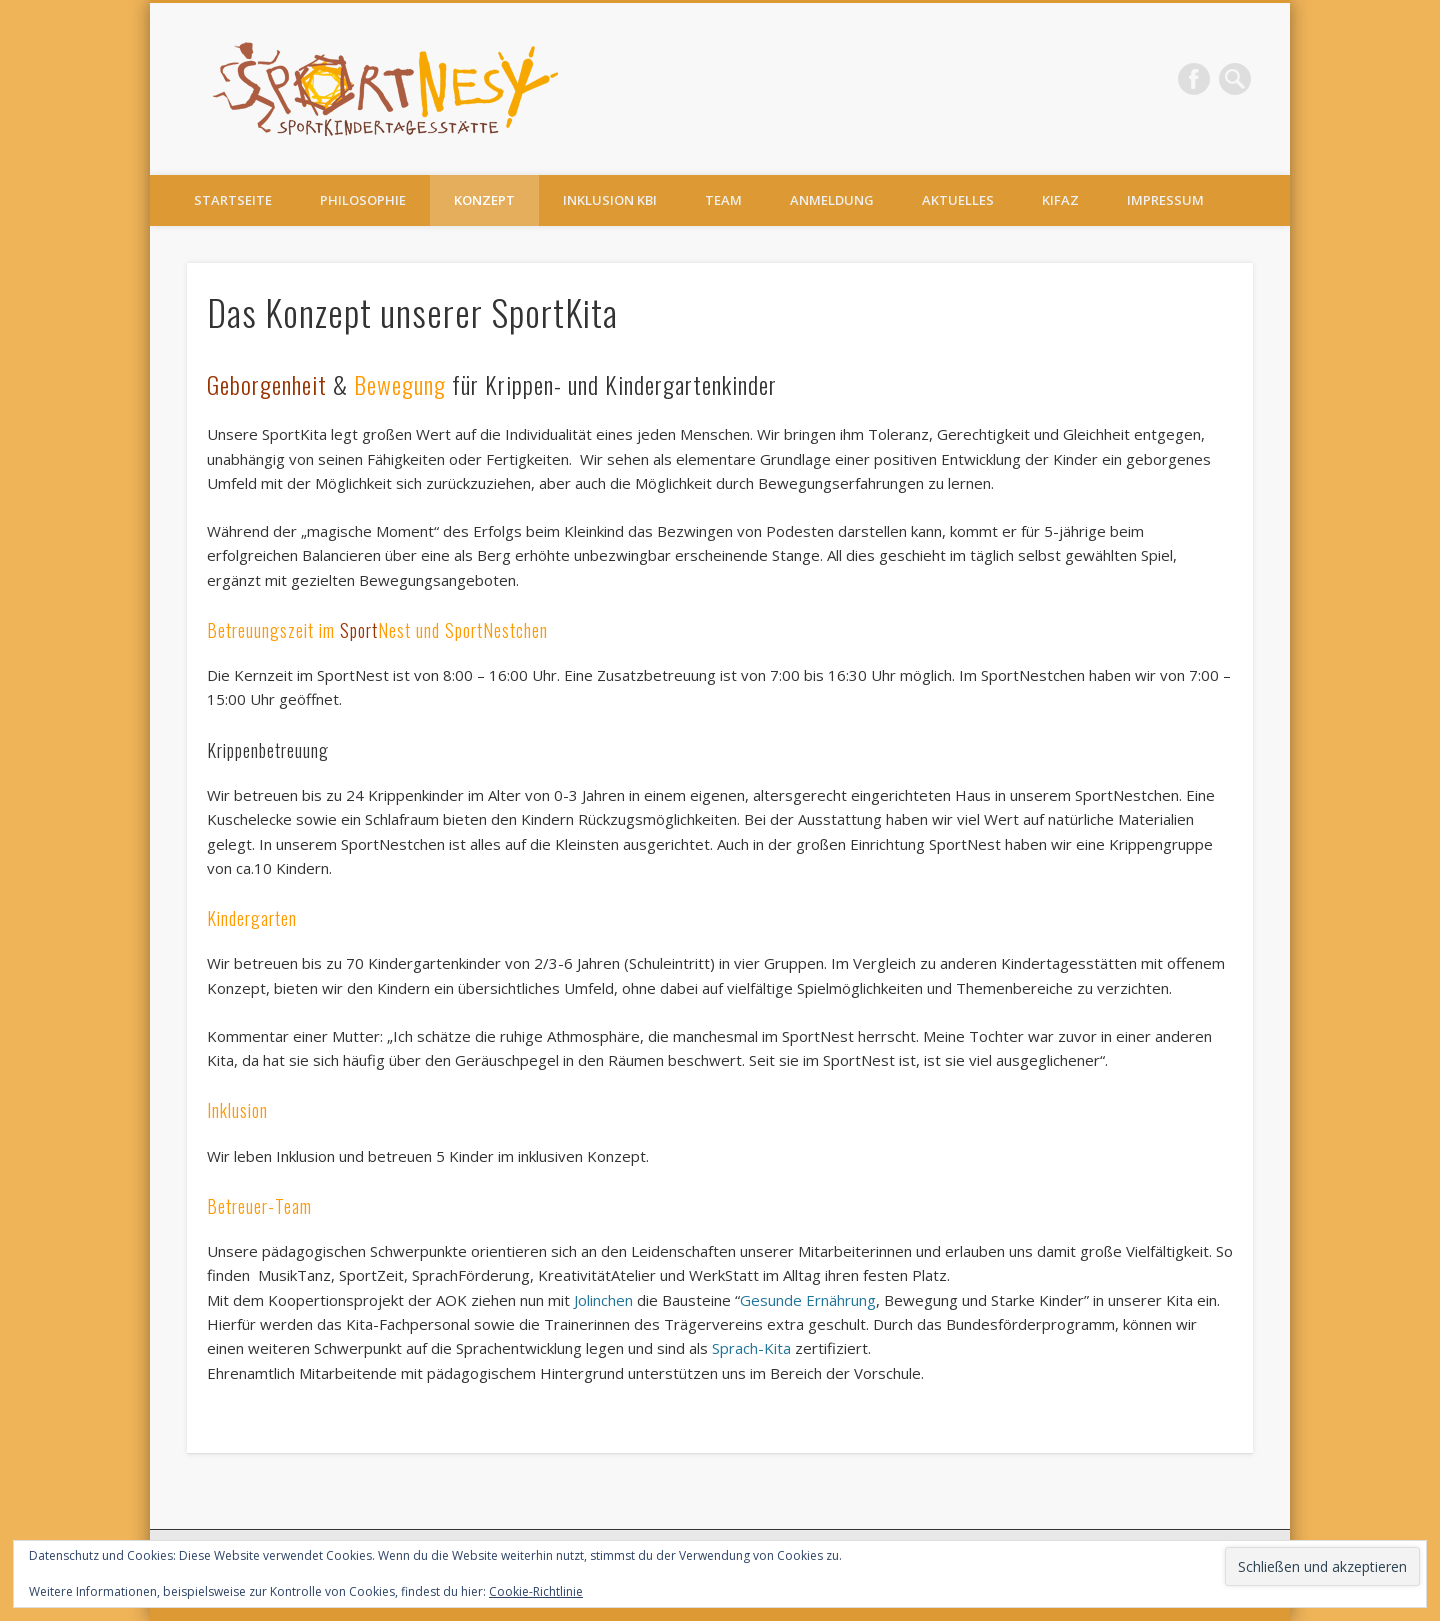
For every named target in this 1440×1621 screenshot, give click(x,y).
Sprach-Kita (751, 1348)
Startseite (233, 200)
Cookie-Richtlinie (536, 1591)
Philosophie (363, 200)
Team (723, 200)
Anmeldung (832, 200)
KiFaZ (1060, 200)
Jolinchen (605, 1300)
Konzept (484, 200)
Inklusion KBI (610, 200)
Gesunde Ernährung (808, 1300)
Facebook (1194, 79)
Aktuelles (958, 200)
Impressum (1165, 200)
